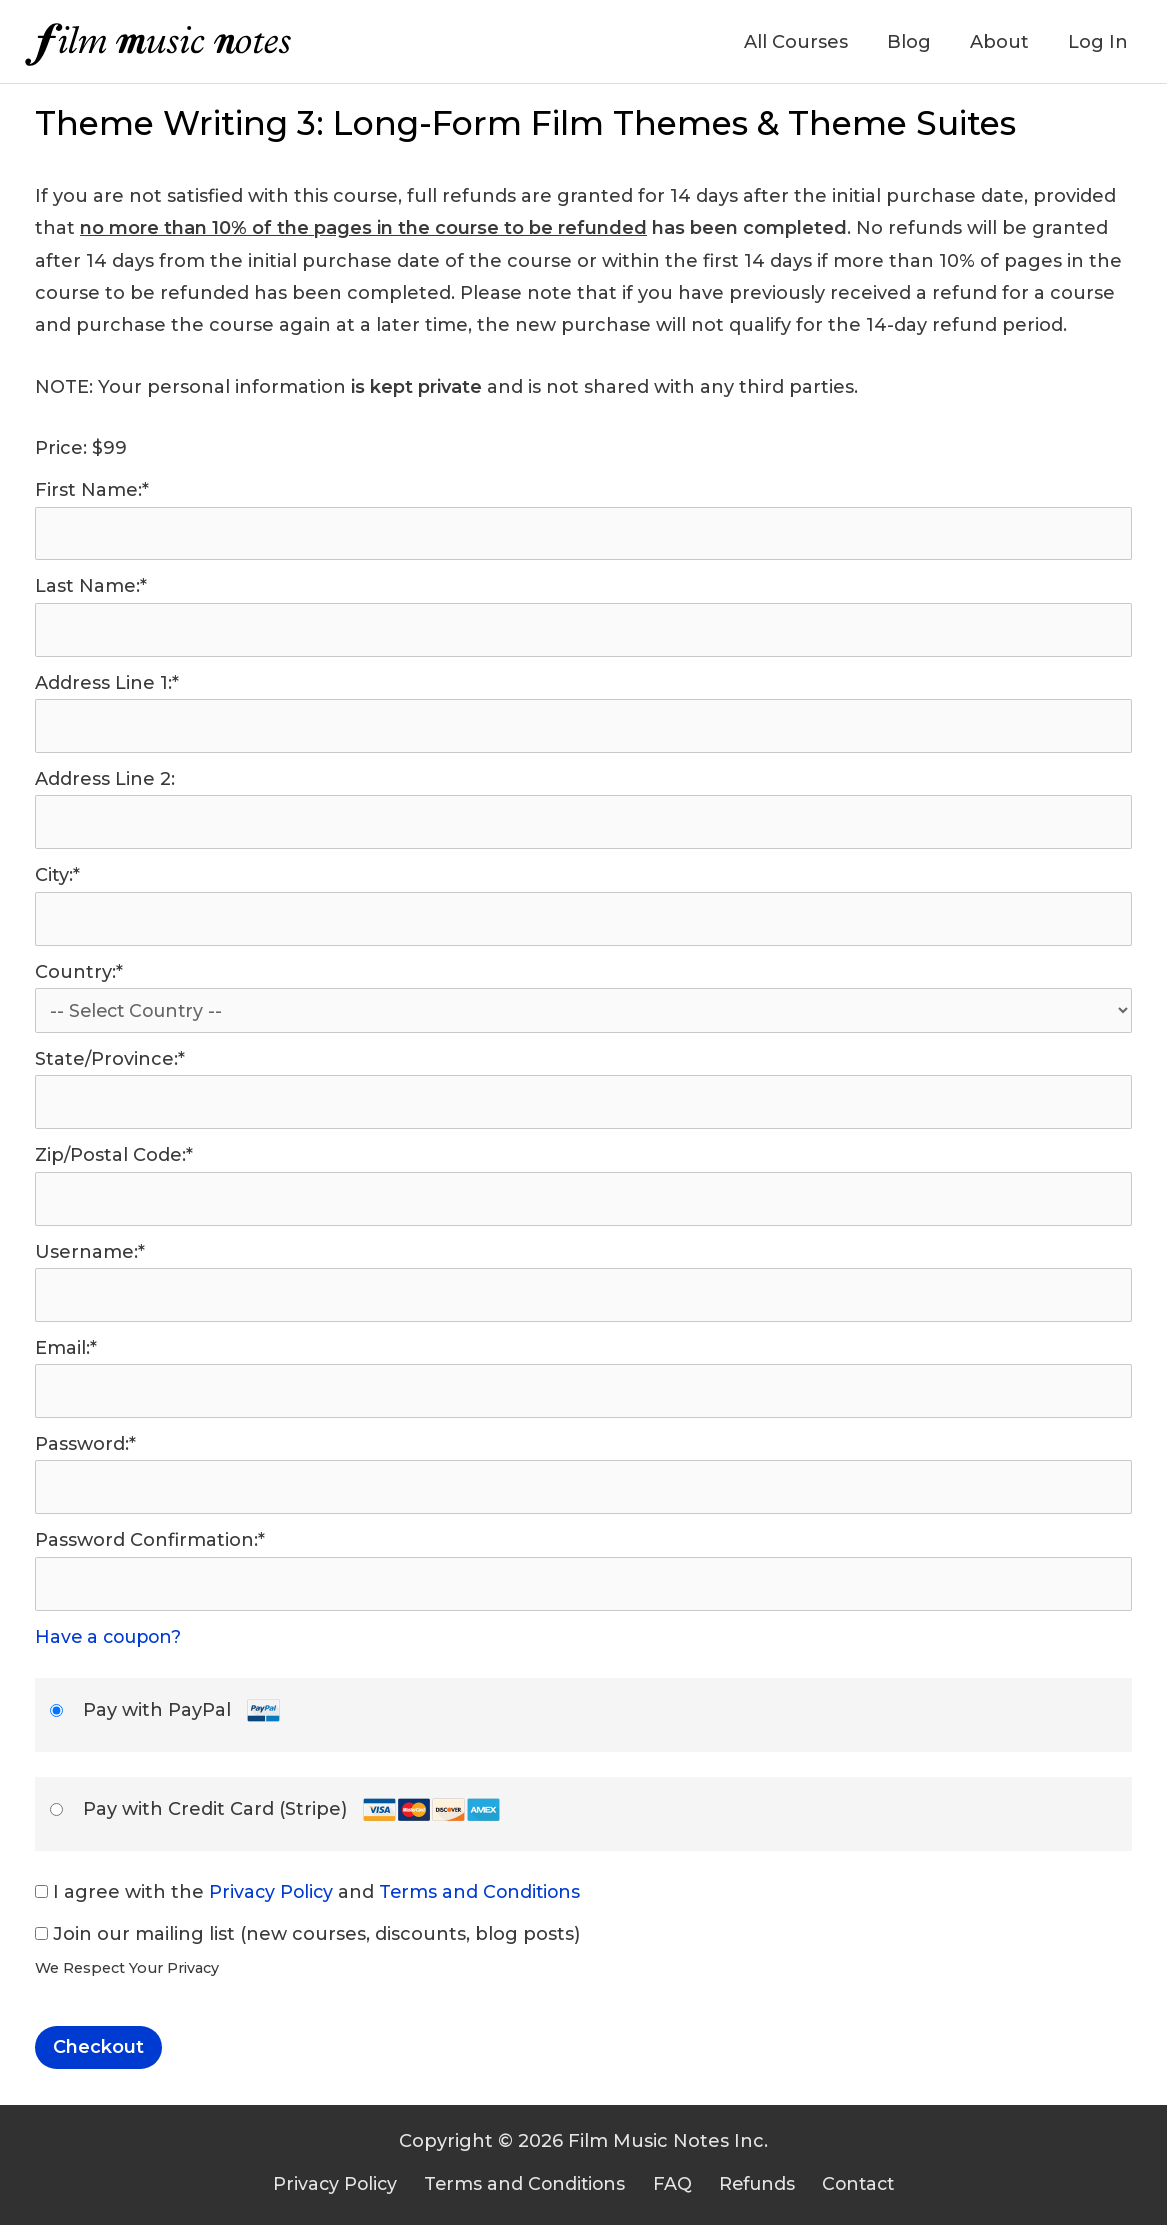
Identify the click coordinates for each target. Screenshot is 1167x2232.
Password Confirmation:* (150, 1546)
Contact (845, 2190)
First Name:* (92, 490)
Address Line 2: (105, 781)
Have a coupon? (111, 1643)
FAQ (672, 2190)
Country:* (79, 974)
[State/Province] (583, 1106)
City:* (57, 877)
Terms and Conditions (484, 1898)
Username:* (90, 1256)
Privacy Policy (272, 1898)
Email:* (66, 1353)
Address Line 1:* (107, 684)
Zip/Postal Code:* (114, 1159)
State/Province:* (110, 1062)
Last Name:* (91, 587)
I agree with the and (311, 1898)
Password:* (85, 1450)
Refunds (749, 2190)
